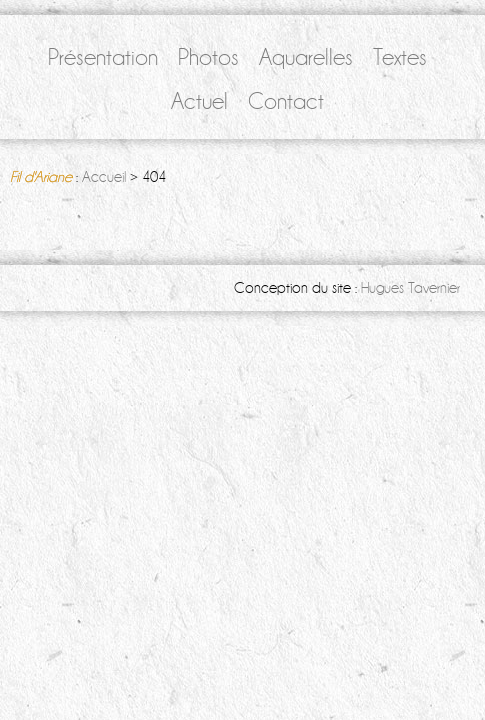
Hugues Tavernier (410, 288)
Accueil (104, 177)
